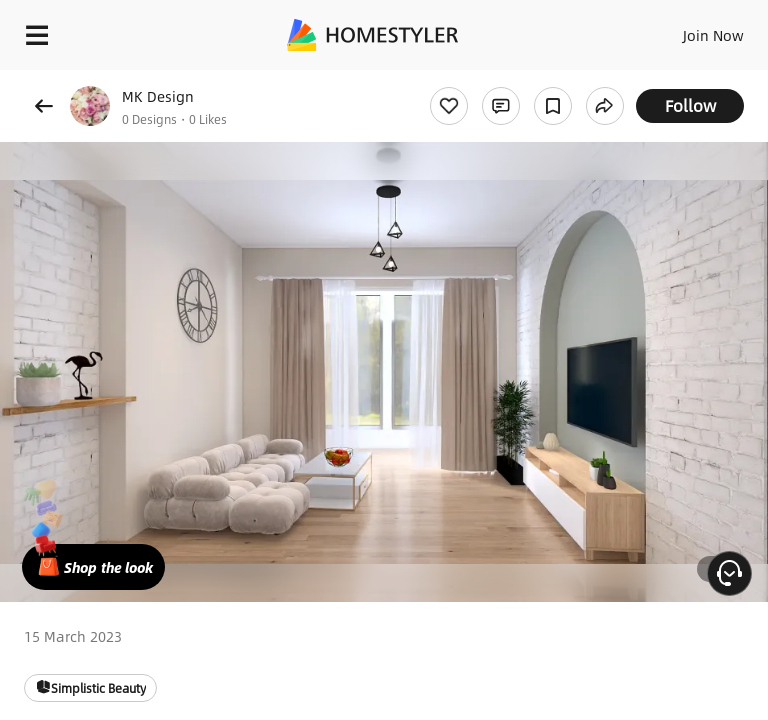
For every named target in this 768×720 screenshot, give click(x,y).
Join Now (713, 35)
